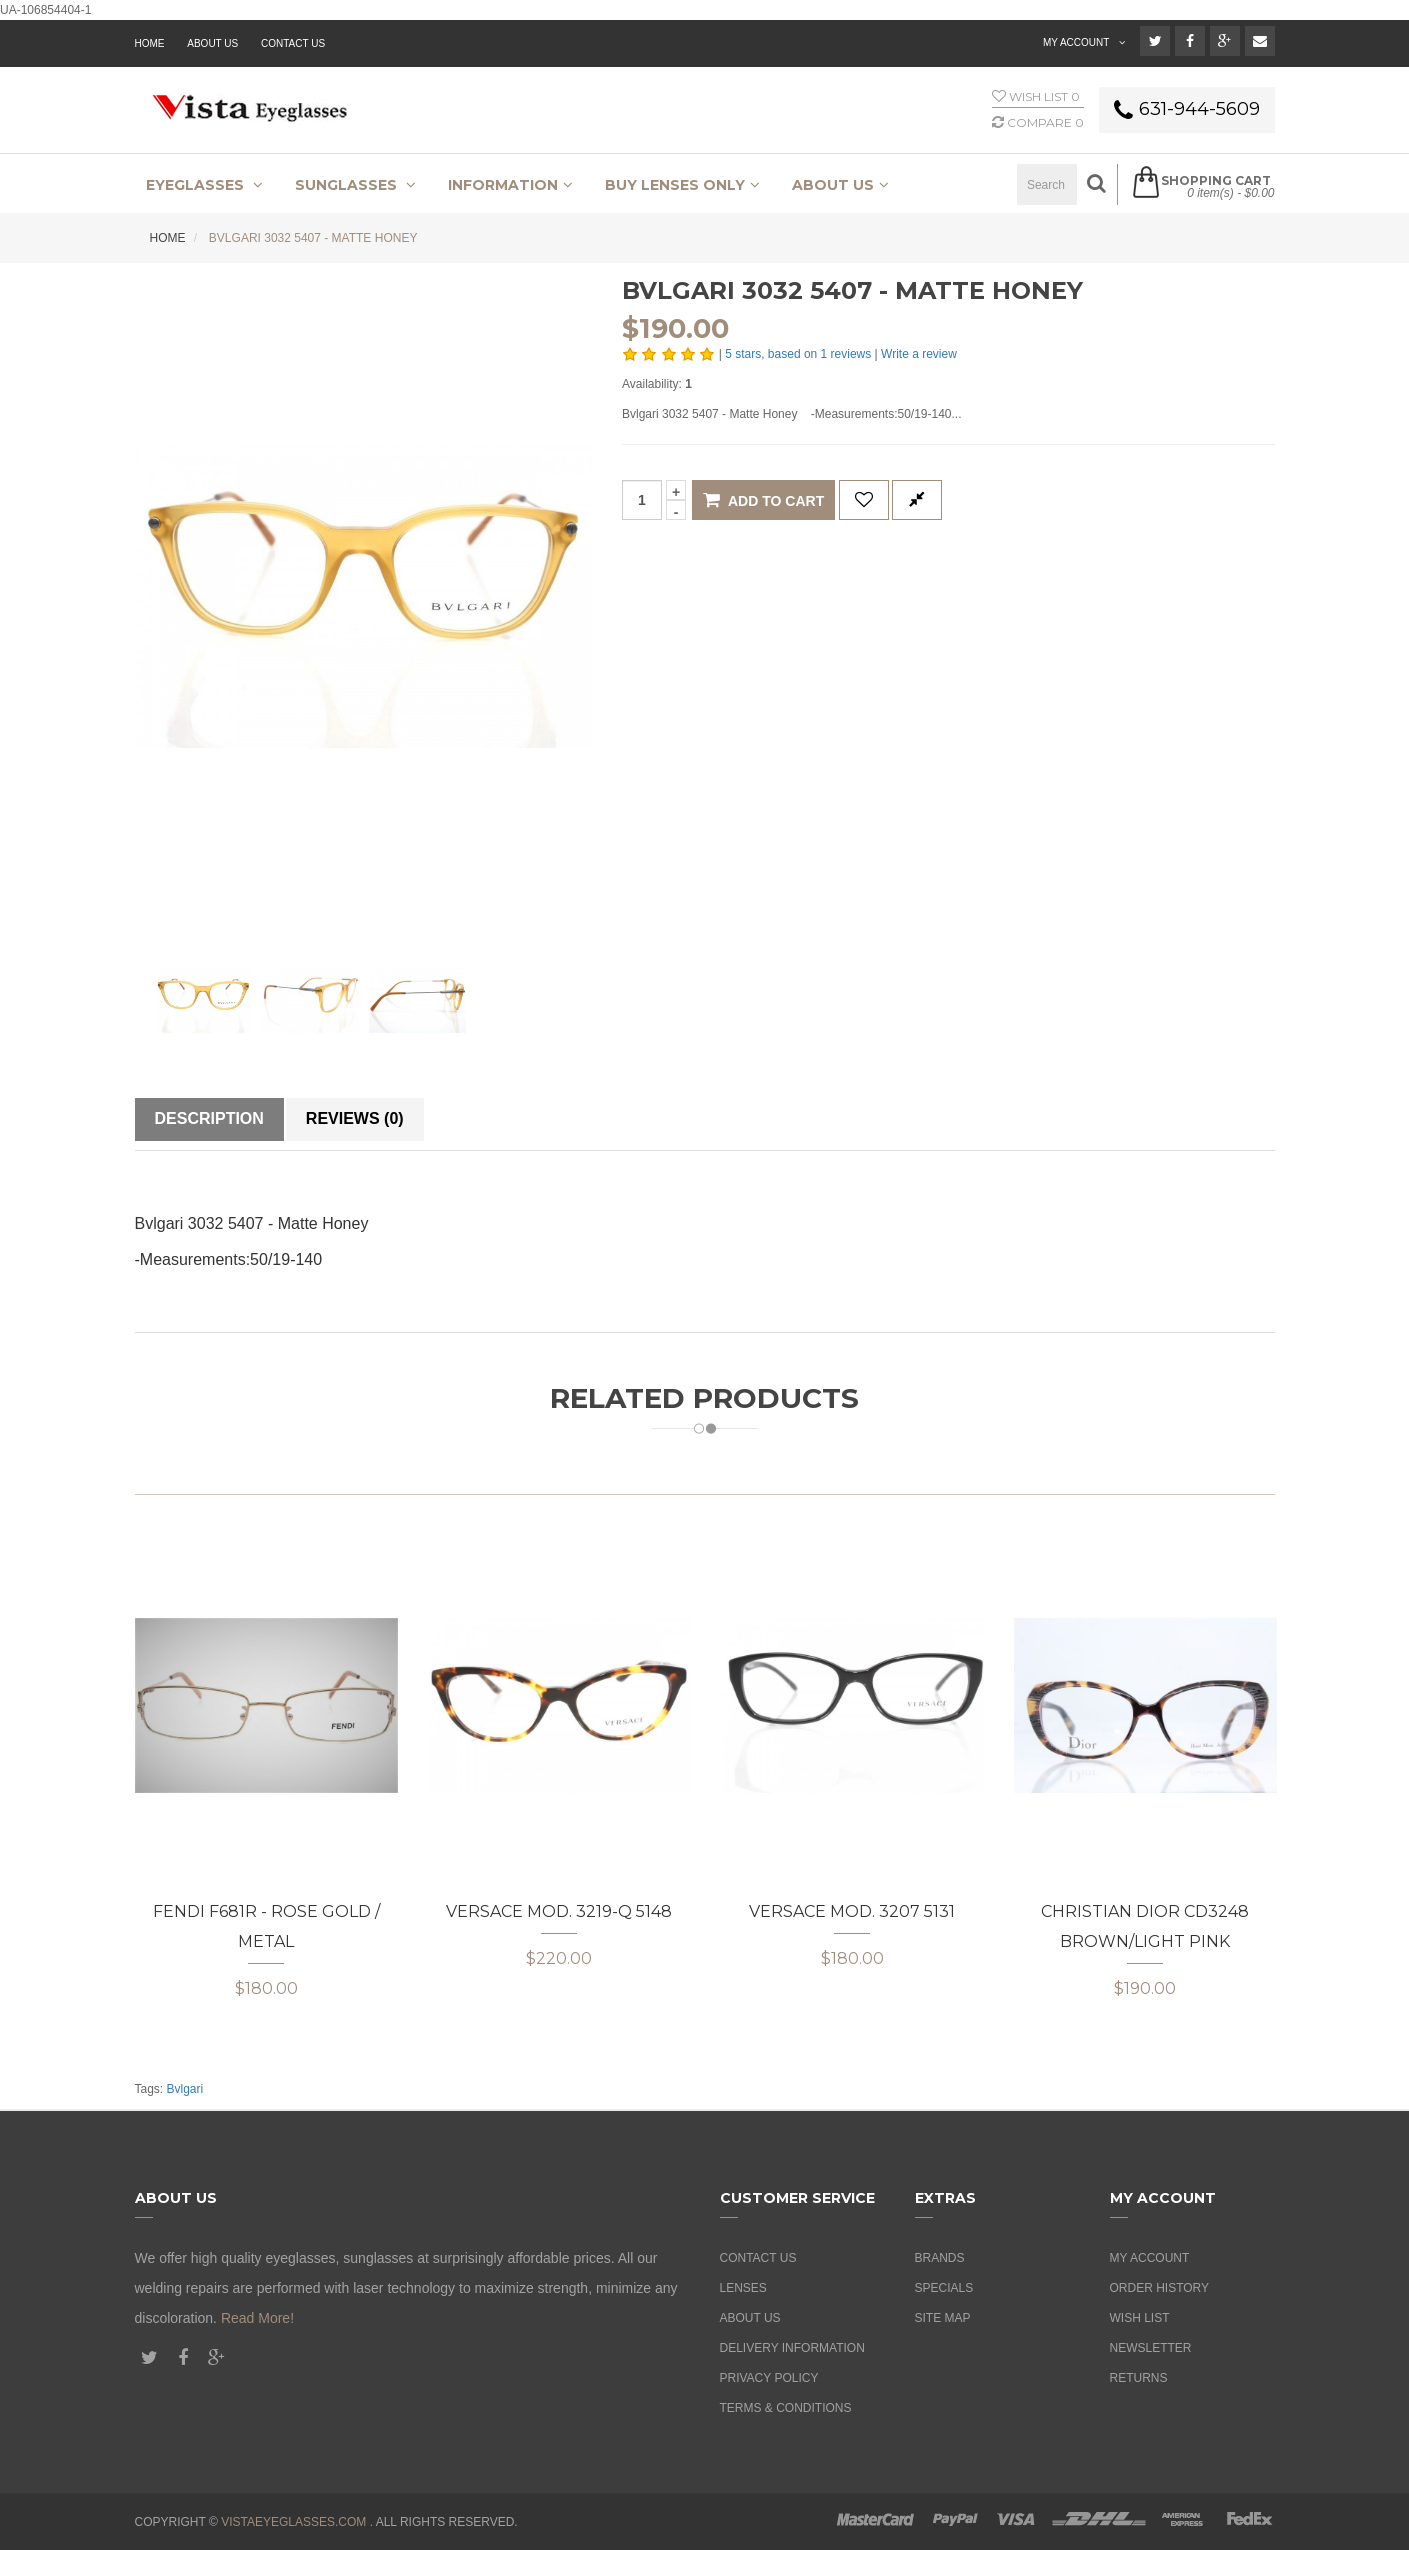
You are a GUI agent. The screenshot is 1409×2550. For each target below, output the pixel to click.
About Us (750, 2318)
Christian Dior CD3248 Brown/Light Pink (1145, 1926)
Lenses (743, 2288)
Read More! (257, 2318)
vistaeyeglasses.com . (297, 2522)
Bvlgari (185, 2089)
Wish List (1140, 2318)
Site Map (943, 2318)
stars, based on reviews (799, 354)
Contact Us (293, 43)
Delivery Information (792, 2348)
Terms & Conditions (786, 2408)
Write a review (919, 354)
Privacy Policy (769, 2378)
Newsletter (1151, 2348)
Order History (1160, 2288)
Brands (940, 2258)
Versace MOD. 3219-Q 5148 (559, 1911)
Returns (1139, 2378)
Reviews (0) (355, 1118)
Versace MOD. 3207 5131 (852, 1911)
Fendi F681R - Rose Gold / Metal (266, 1926)
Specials (944, 2288)
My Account (1150, 2258)
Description (209, 1118)
